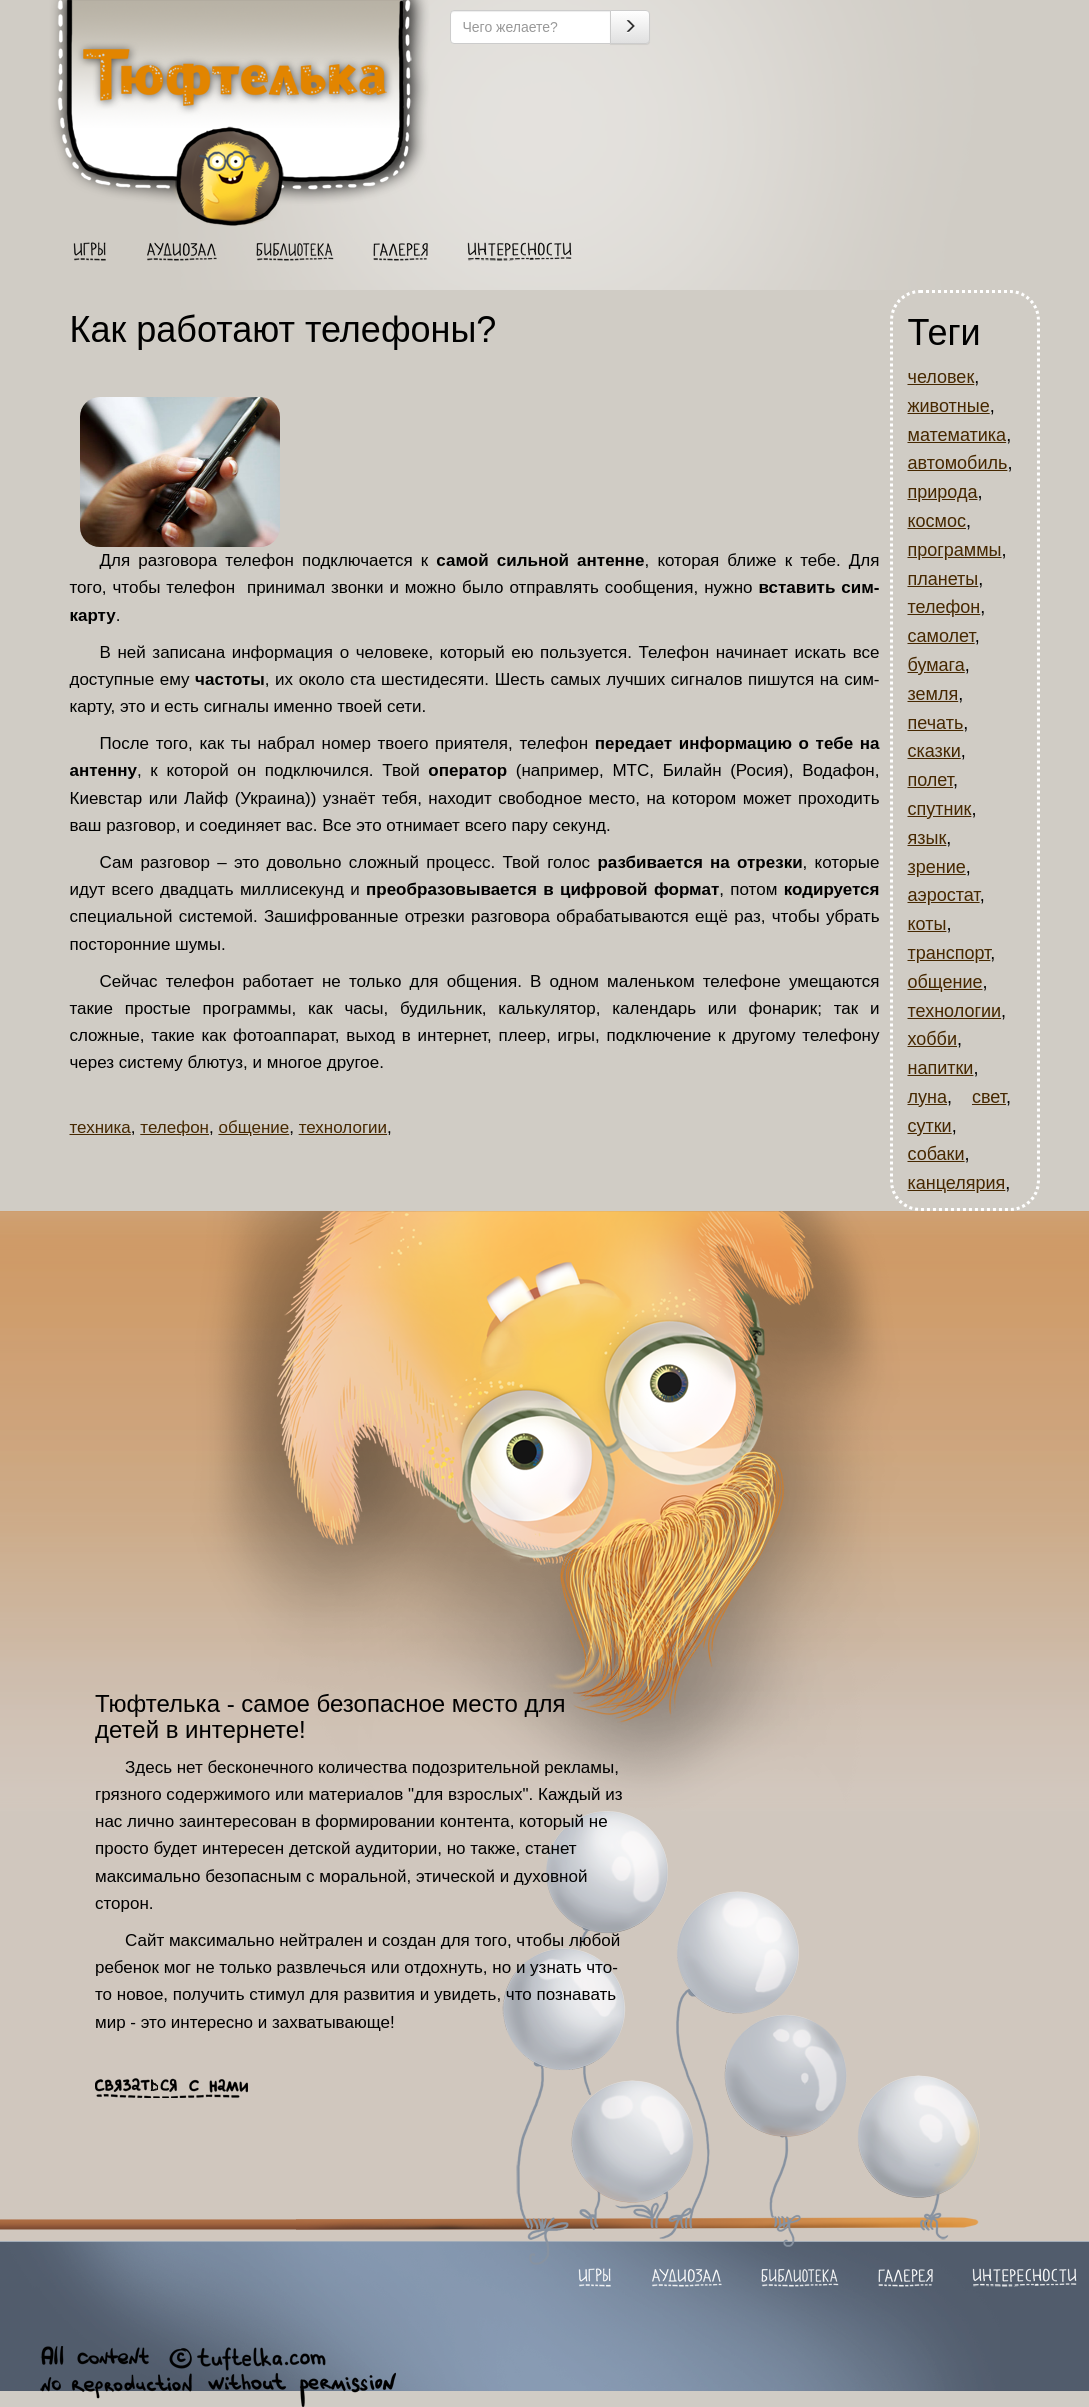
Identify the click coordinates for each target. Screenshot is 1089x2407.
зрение (937, 867)
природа (943, 492)
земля (933, 694)
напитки (941, 1068)
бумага (936, 665)
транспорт (949, 953)
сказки (934, 751)
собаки (936, 1154)
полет (931, 780)
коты (927, 924)
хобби (932, 1039)
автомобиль (958, 463)
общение (253, 1127)
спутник (940, 809)
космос (937, 521)
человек (941, 377)
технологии (343, 1127)
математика (957, 435)
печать (936, 723)
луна (927, 1097)
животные (949, 406)
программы (955, 550)
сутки (930, 1126)
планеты (943, 579)
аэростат (944, 895)
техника (100, 1127)
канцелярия (957, 1183)
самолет (941, 636)
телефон (174, 1127)
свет (989, 1097)
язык (927, 838)
